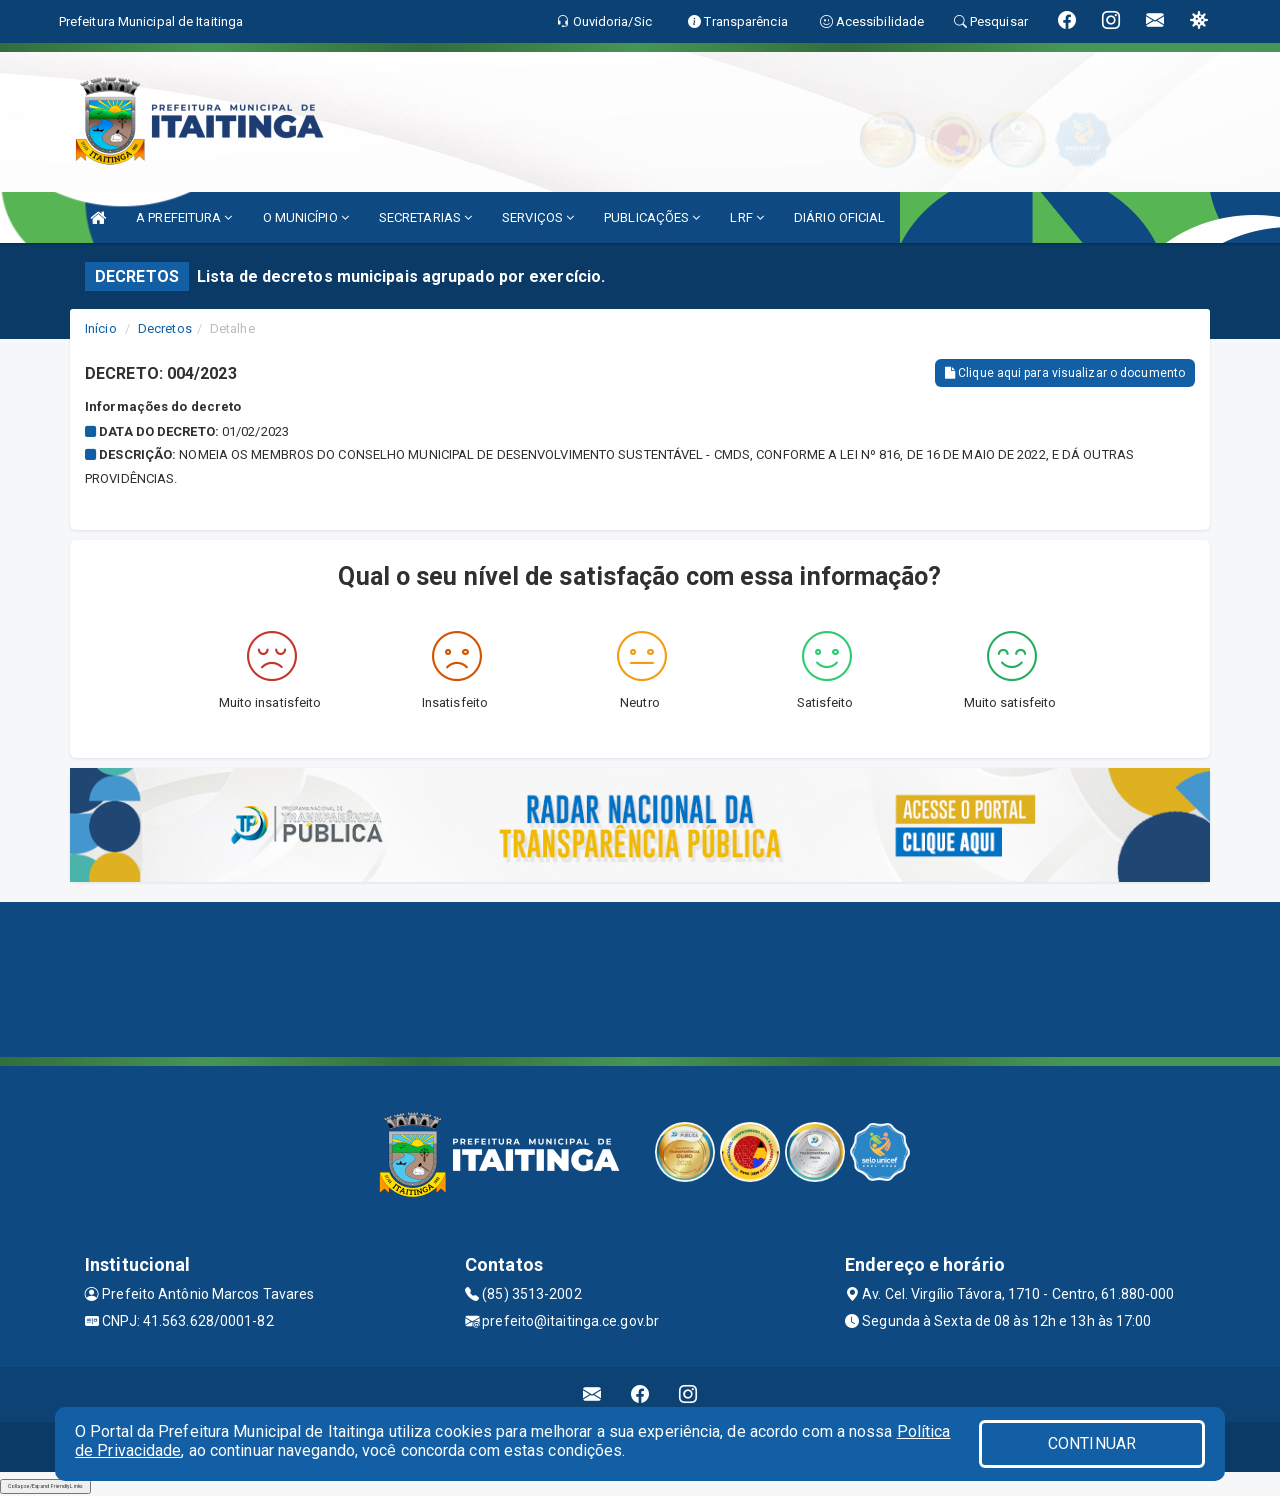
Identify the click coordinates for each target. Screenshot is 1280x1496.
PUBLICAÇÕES (652, 217)
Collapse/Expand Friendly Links (45, 1486)
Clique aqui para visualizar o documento (1065, 373)
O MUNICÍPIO (306, 217)
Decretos (165, 328)
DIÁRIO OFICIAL (839, 217)
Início (101, 328)
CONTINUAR (1092, 1443)
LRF (747, 217)
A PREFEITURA (184, 217)
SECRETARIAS (425, 217)
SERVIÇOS (538, 217)
